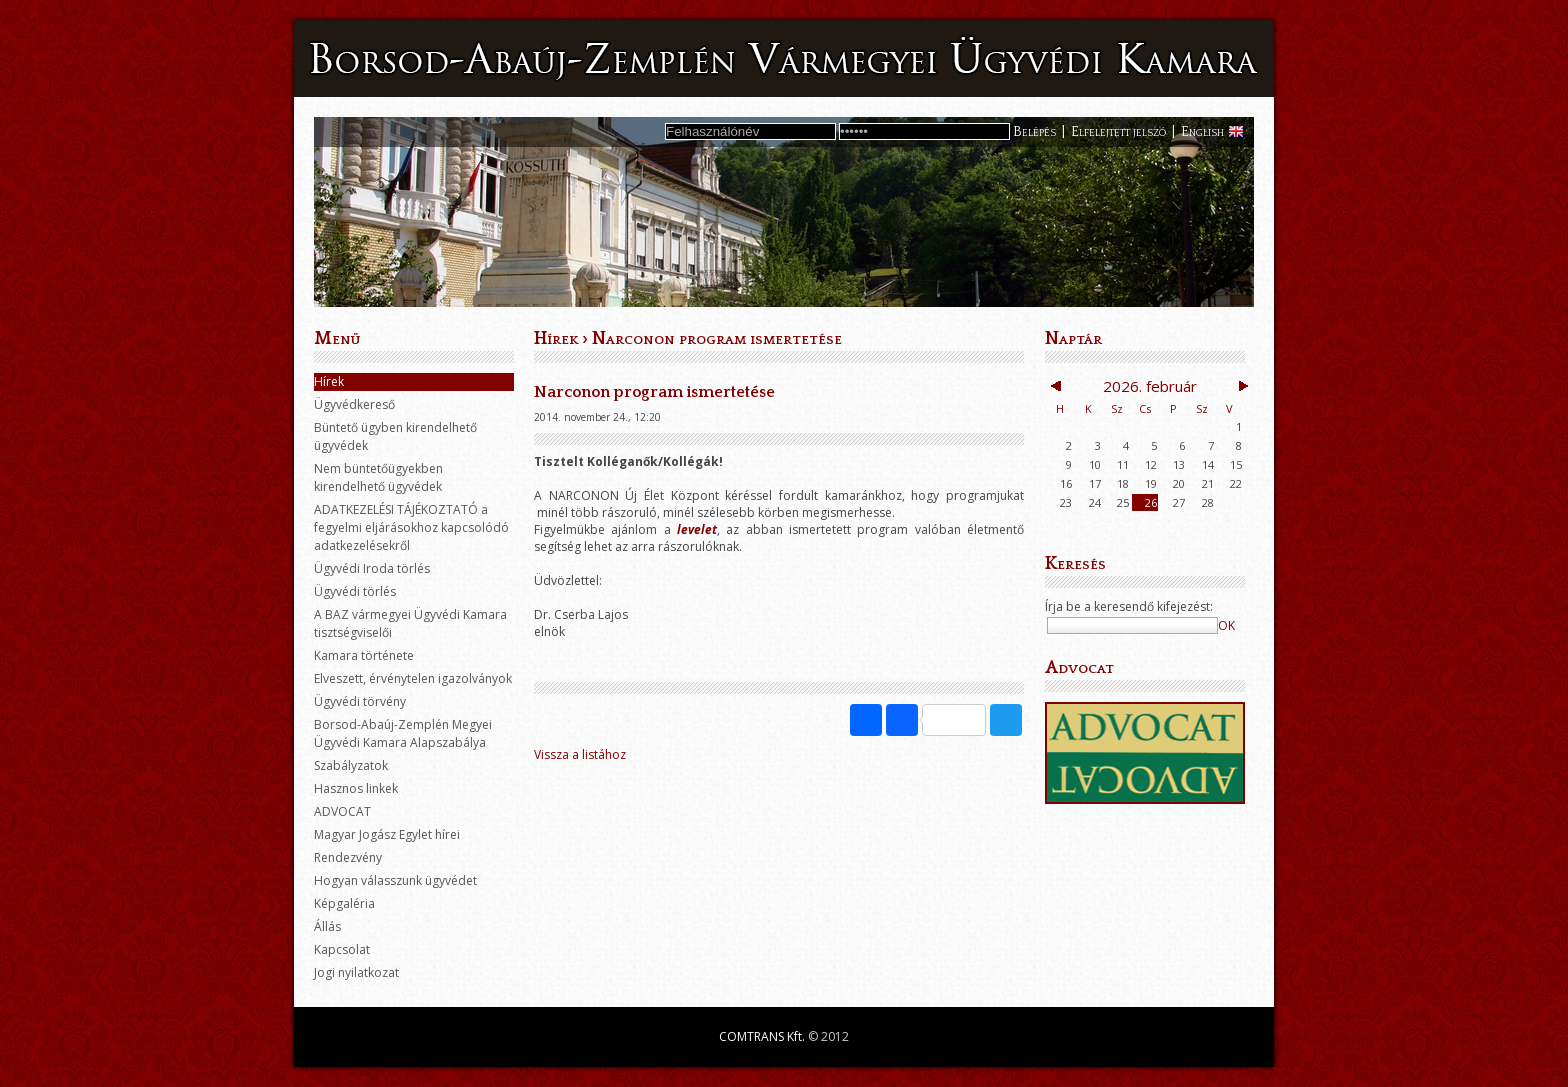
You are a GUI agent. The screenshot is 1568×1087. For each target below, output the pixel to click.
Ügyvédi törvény (360, 701)
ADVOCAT (342, 811)
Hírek (329, 381)
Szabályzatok (351, 765)
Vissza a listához (580, 754)
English (1202, 132)
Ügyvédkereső (354, 404)
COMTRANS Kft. (762, 1036)
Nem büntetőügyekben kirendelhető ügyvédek (378, 477)
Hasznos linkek (356, 788)
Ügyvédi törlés (355, 591)
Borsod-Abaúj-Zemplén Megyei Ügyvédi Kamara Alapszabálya (403, 733)
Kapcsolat (342, 949)
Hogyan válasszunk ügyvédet (395, 880)
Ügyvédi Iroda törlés (372, 568)
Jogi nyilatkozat (356, 972)
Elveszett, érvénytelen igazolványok (413, 678)
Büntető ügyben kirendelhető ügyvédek (395, 436)
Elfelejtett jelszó (1118, 132)
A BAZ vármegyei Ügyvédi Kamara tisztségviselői (410, 623)
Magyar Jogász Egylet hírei (387, 834)
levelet (697, 529)
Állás (327, 926)
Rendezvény (348, 857)
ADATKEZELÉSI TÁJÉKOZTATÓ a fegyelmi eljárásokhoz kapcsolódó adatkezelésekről (411, 527)
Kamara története (364, 655)
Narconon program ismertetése (717, 339)
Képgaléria (344, 903)
